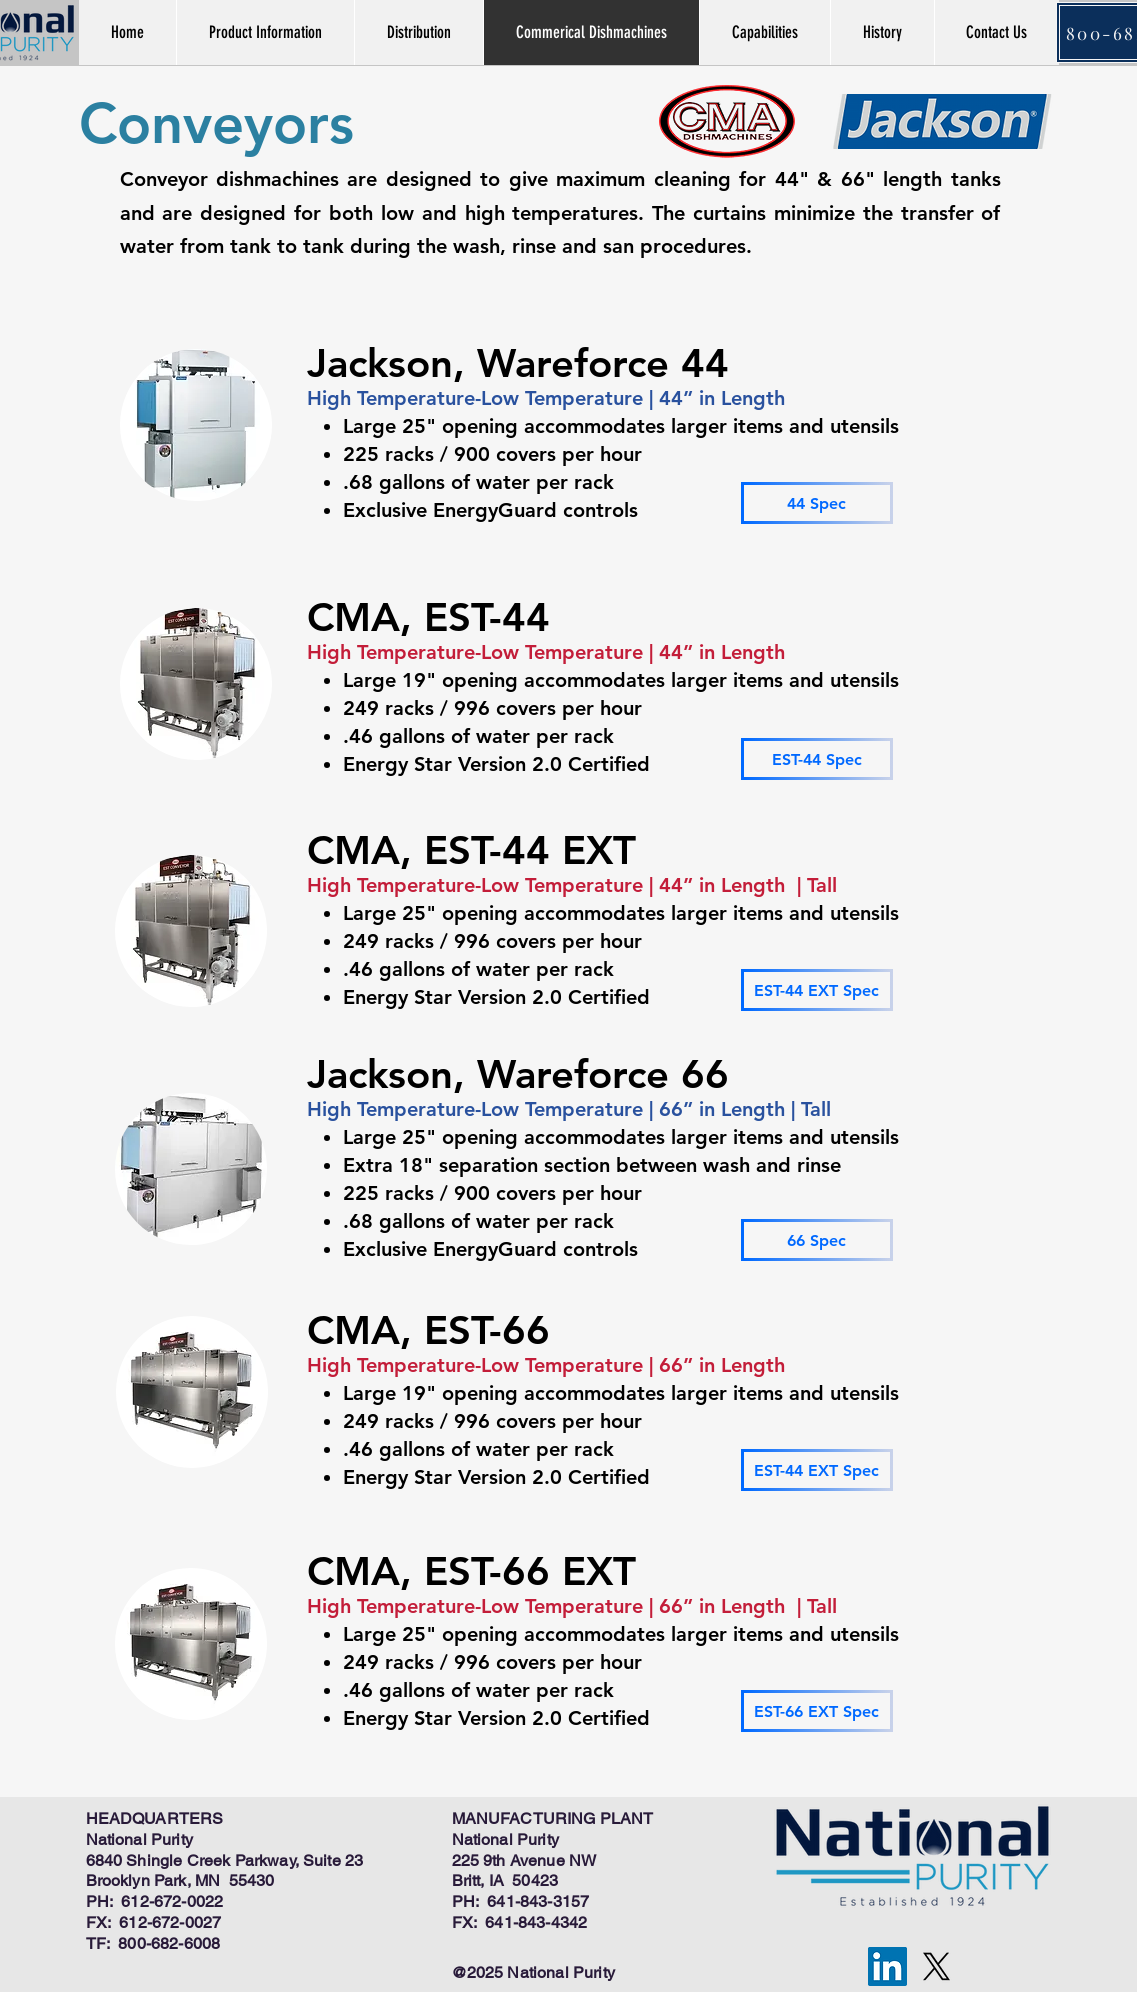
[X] (936, 1966)
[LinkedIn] (887, 1966)
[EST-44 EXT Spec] (817, 990)
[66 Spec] (817, 1240)
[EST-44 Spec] (817, 759)
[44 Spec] (817, 503)
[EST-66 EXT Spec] (817, 1711)
